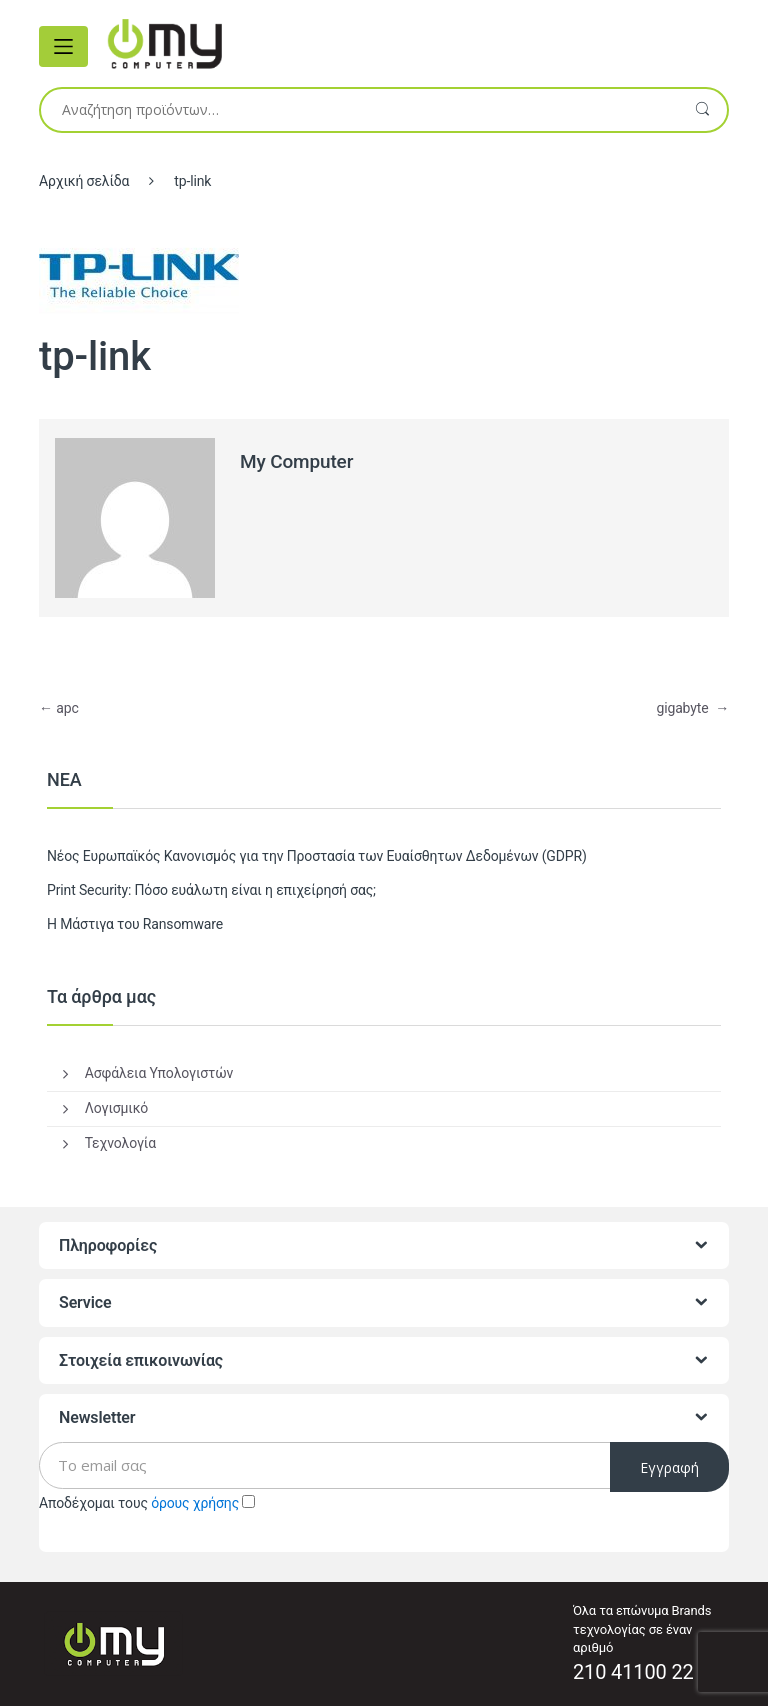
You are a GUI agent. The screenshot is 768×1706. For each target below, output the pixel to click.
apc (59, 708)
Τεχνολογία (120, 1143)
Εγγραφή (669, 1467)
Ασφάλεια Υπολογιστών (159, 1073)
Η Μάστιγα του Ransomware (135, 924)
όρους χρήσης (195, 1503)
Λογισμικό (116, 1108)
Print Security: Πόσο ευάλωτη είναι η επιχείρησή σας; (211, 890)
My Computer (296, 461)
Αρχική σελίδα (84, 181)
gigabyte (692, 708)
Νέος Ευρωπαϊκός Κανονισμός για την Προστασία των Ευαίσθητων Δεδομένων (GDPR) (317, 856)
